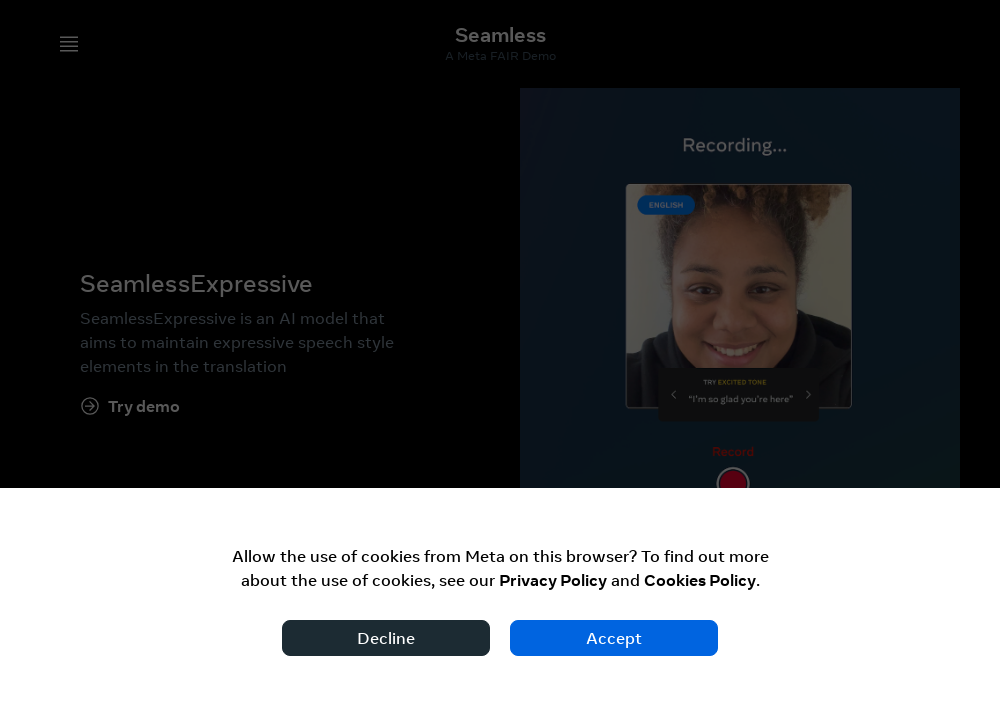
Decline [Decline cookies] (386, 638)
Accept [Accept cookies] (614, 638)
